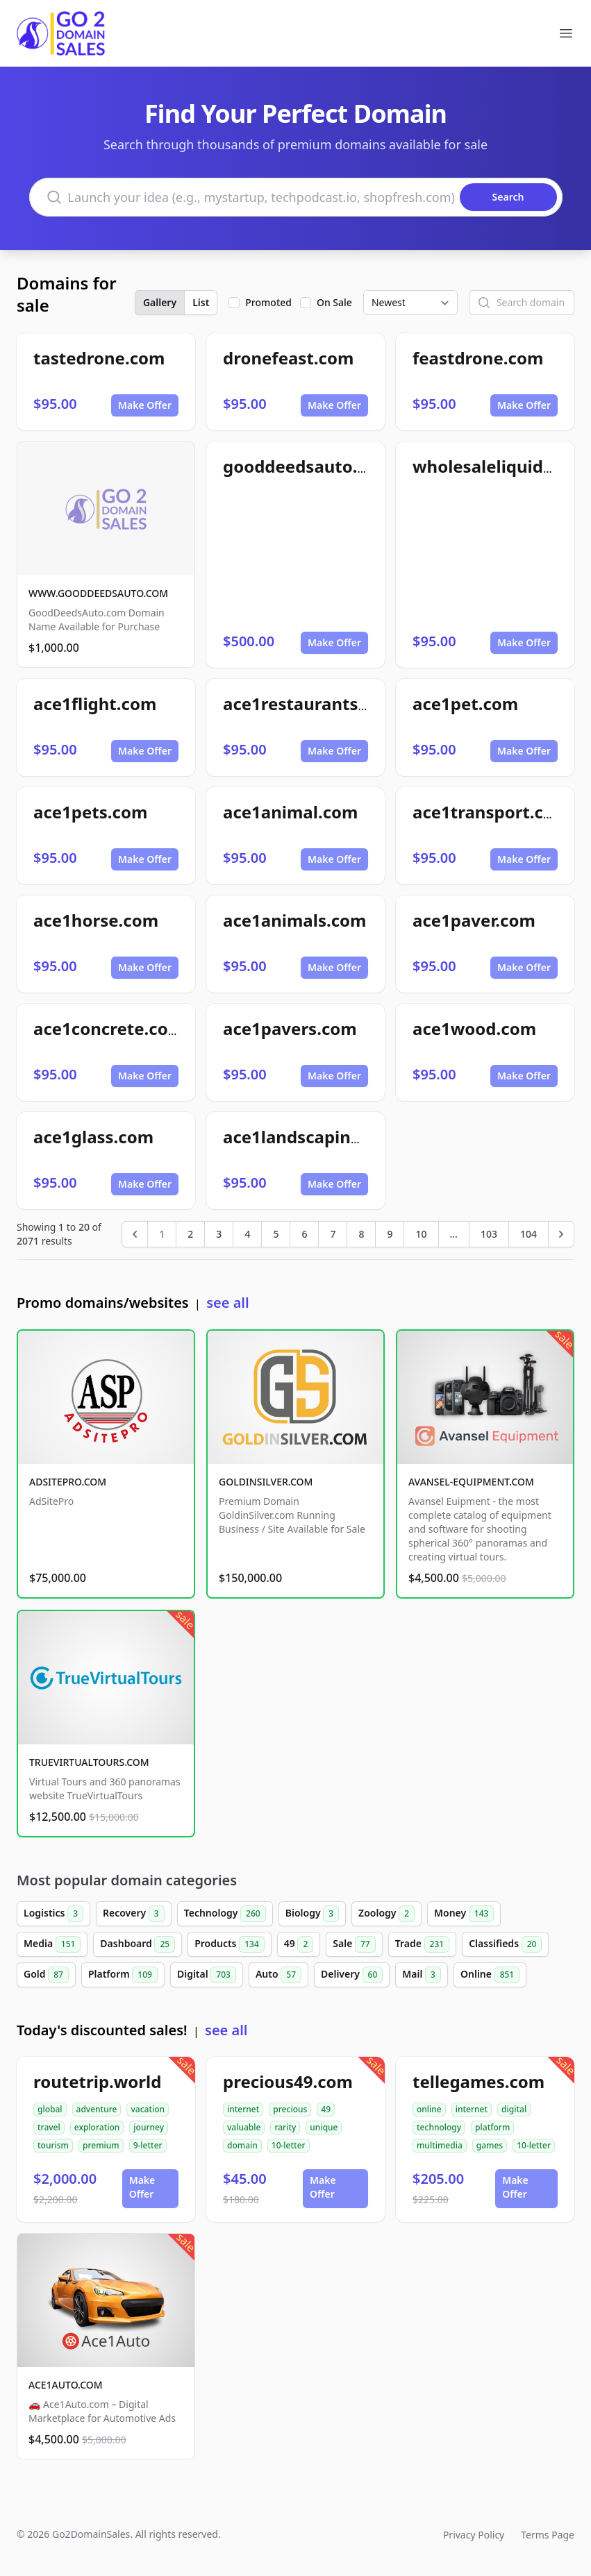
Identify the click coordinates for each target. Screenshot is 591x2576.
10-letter (289, 2145)
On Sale (334, 302)
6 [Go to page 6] (304, 1233)
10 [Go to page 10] (420, 1233)
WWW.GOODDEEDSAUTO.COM (98, 593)
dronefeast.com (288, 357)
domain (242, 2145)
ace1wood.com (474, 1028)
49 (299, 1944)
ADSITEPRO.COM (67, 1481)
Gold (46, 1975)
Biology (312, 1913)
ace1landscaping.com (312, 1136)
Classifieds (505, 1944)
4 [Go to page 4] (247, 1233)
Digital (206, 1975)
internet (243, 2109)
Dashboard (137, 1944)
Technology (225, 1913)
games (489, 2145)
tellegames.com (478, 2081)
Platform (123, 1975)
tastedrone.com (99, 357)
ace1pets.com (90, 811)
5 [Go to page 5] (275, 1233)
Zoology (386, 1913)
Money (464, 1913)
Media (52, 1944)
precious (290, 2109)
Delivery (352, 1975)
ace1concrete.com (108, 1028)
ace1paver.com (474, 920)
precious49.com (288, 2081)
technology (439, 2127)
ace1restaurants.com (310, 703)
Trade (422, 1944)
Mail (421, 1975)
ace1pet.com (465, 703)
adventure (96, 2109)
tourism (53, 2145)
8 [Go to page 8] (361, 1233)
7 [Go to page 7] (332, 1233)
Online (489, 1975)
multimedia (440, 2145)
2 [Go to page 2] (190, 1233)
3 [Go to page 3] (219, 1233)
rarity (285, 2127)
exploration (97, 2127)
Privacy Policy (473, 2534)
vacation (148, 2109)
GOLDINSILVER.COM (266, 1481)
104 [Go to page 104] (528, 1233)
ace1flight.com (94, 703)
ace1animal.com (290, 811)
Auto (278, 1975)
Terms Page (547, 2534)
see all (227, 1302)
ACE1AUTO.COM (65, 2384)
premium (101, 2145)
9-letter (148, 2145)
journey (148, 2127)
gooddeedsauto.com (307, 466)
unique (324, 2127)
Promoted (268, 302)
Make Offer (145, 405)
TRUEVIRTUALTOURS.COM (89, 1762)
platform (492, 2127)
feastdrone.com (478, 357)
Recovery (134, 1913)
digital (513, 2109)
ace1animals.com (294, 920)
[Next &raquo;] (561, 1234)
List (200, 302)
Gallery (159, 302)
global (50, 2109)
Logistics (53, 1913)
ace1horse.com (95, 920)
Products (229, 1944)
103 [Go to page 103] (489, 1233)
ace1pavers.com (290, 1028)
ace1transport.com (491, 811)
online (429, 2109)
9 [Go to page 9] (389, 1233)
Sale (354, 1944)
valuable (243, 2127)
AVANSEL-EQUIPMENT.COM (471, 1481)
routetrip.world (97, 2081)
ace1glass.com (93, 1136)
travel (49, 2127)
